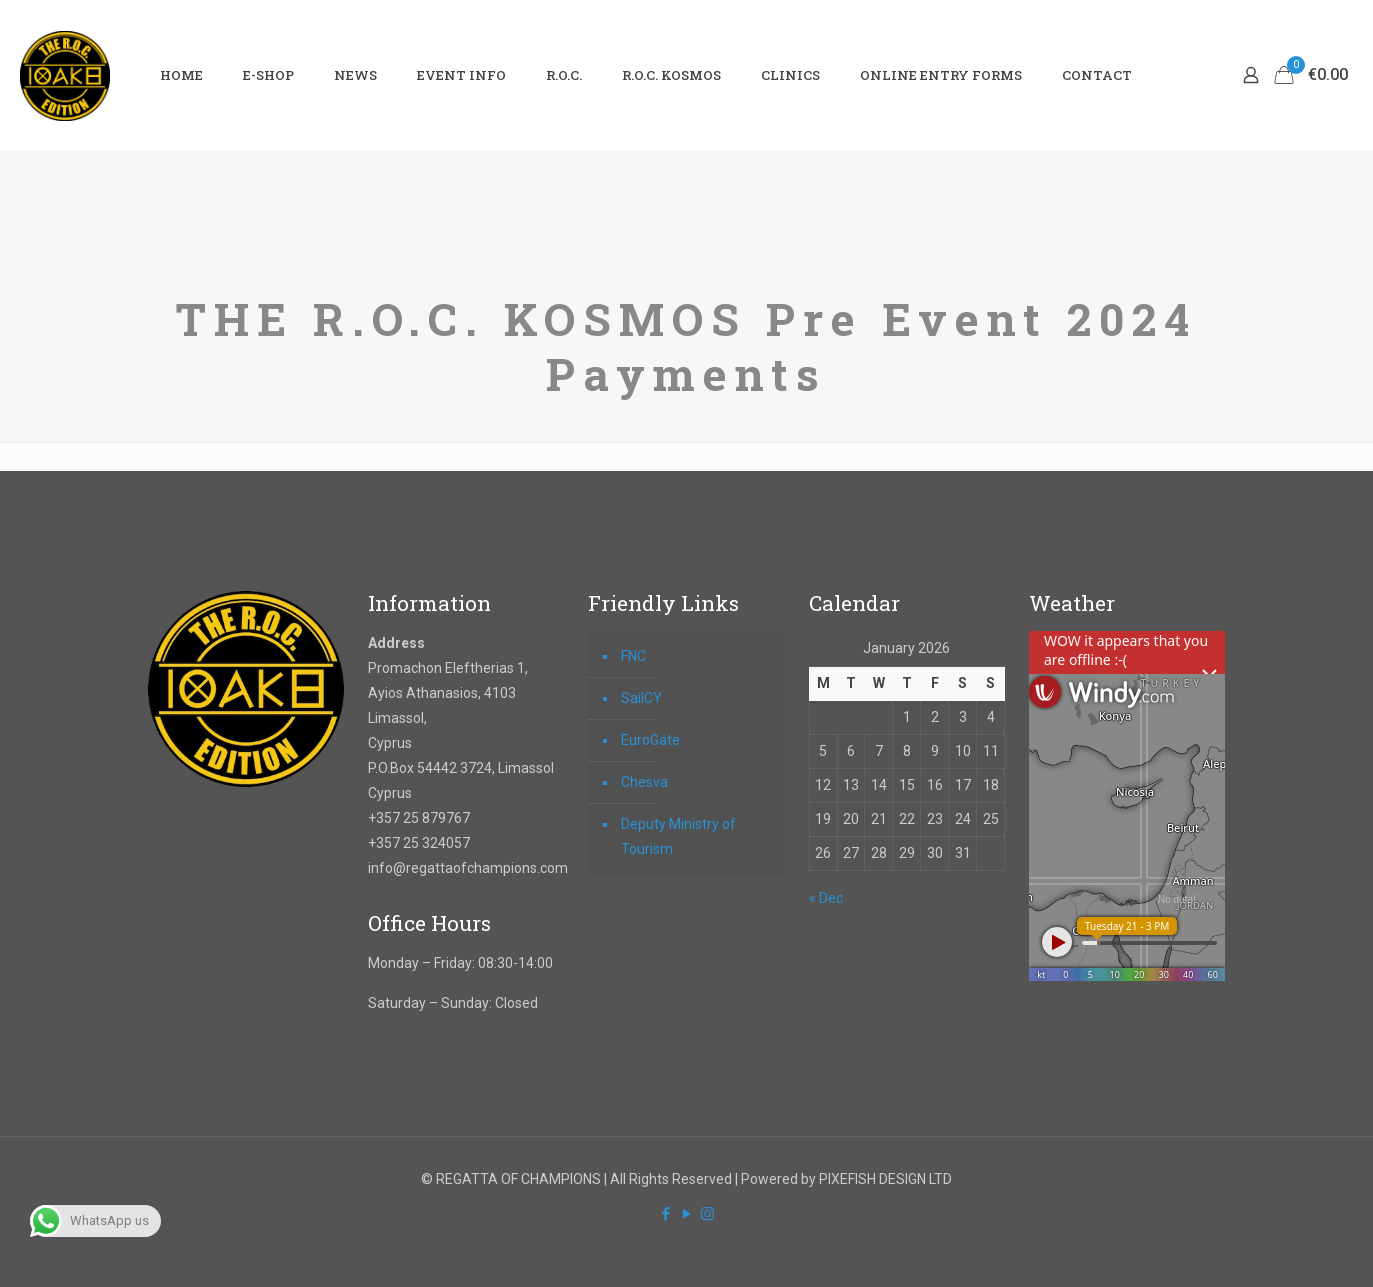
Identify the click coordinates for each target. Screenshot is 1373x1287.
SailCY (641, 698)
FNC (633, 656)
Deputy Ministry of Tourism (678, 836)
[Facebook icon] (665, 1214)
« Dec (826, 898)
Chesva (644, 782)
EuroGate (650, 740)
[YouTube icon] (686, 1214)
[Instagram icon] (707, 1214)
